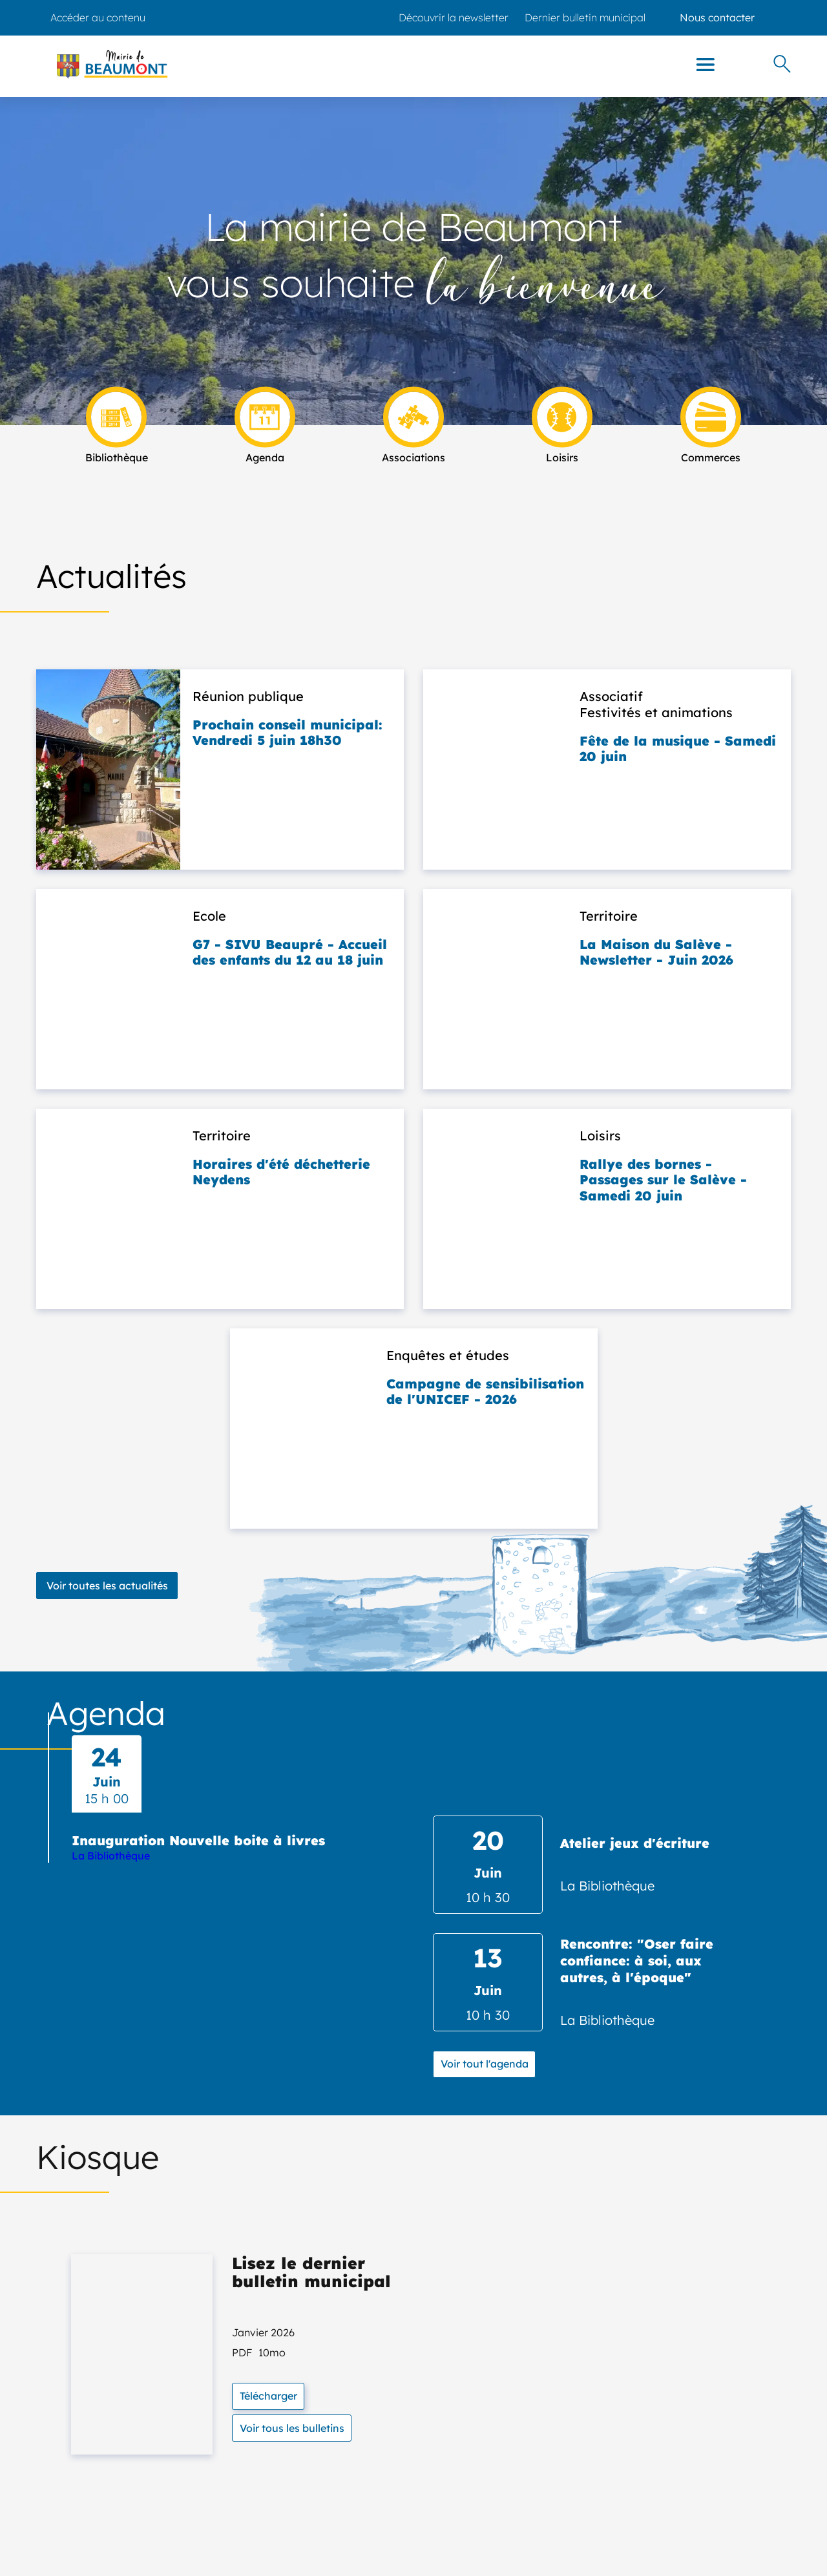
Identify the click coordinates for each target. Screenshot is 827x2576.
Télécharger (268, 2395)
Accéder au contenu (97, 17)
